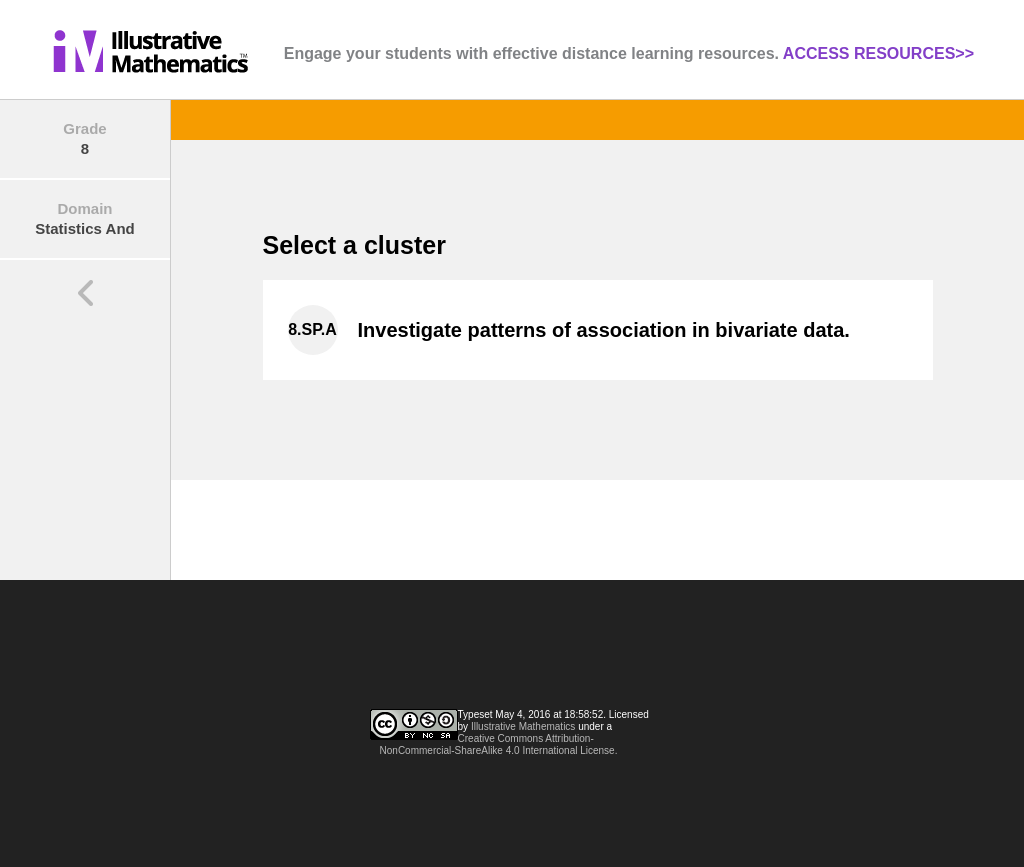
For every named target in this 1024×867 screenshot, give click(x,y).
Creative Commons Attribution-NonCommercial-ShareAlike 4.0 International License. (499, 744)
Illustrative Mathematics (523, 726)
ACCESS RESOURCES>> (878, 53)
